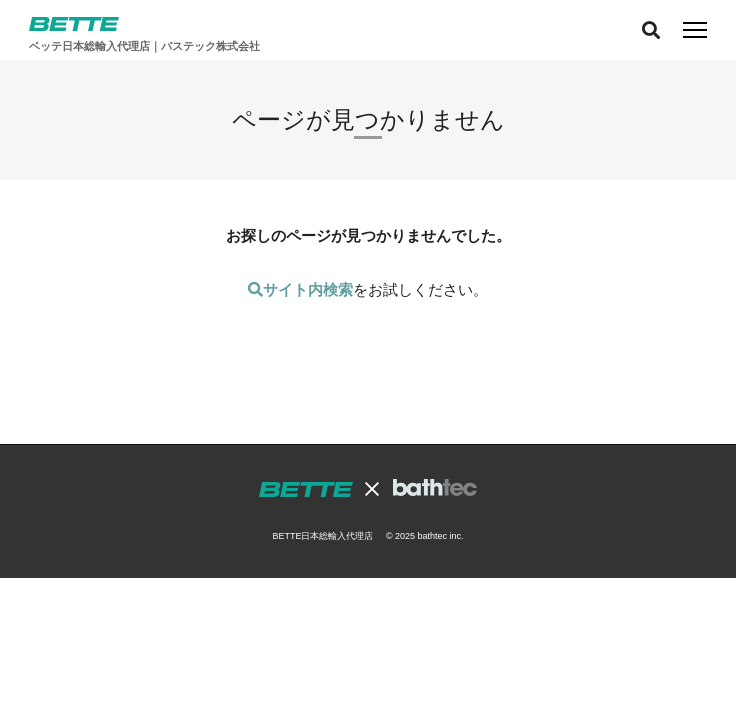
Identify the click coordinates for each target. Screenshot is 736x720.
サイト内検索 (300, 289)
